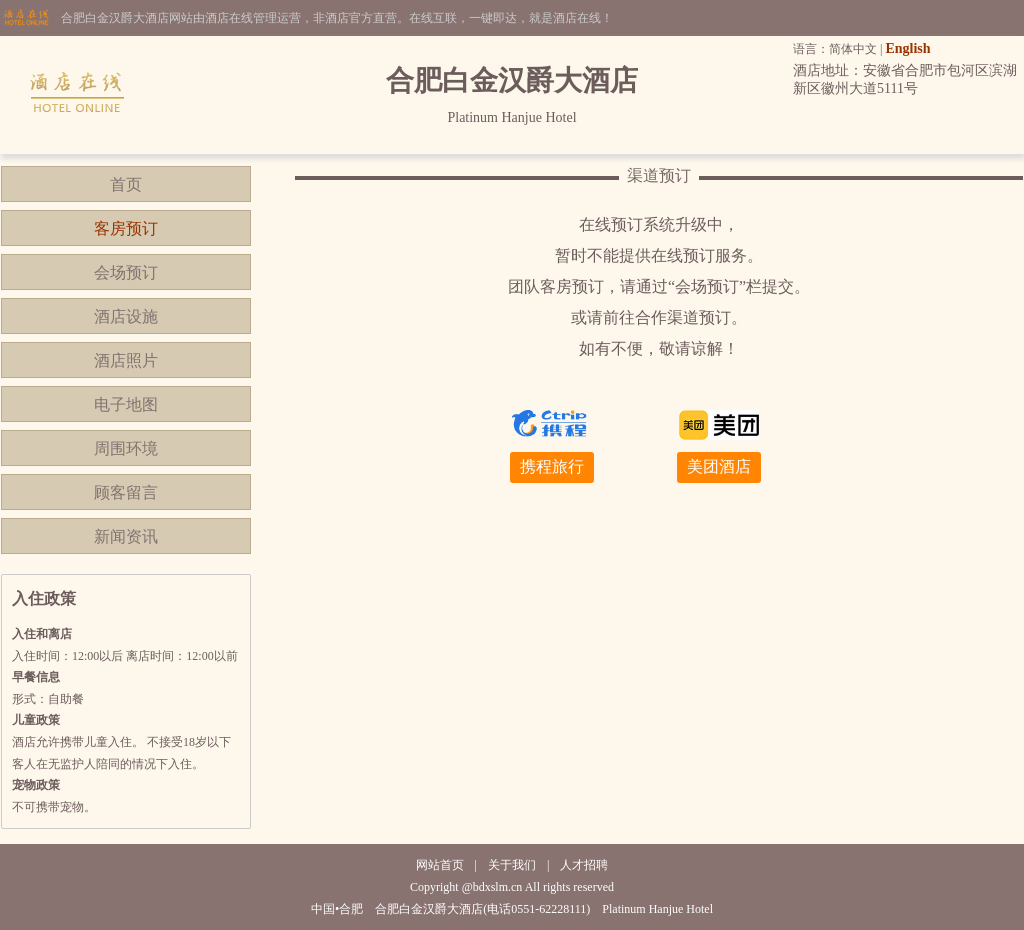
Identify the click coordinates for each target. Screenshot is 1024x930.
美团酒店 (719, 466)
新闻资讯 (126, 536)
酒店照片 (126, 360)
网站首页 (440, 865)
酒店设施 (126, 316)
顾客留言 (126, 492)
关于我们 (512, 865)
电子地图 (126, 404)
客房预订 (126, 228)
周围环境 (126, 448)
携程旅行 (552, 466)
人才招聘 (584, 865)
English (907, 48)
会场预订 (126, 272)
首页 (126, 184)
